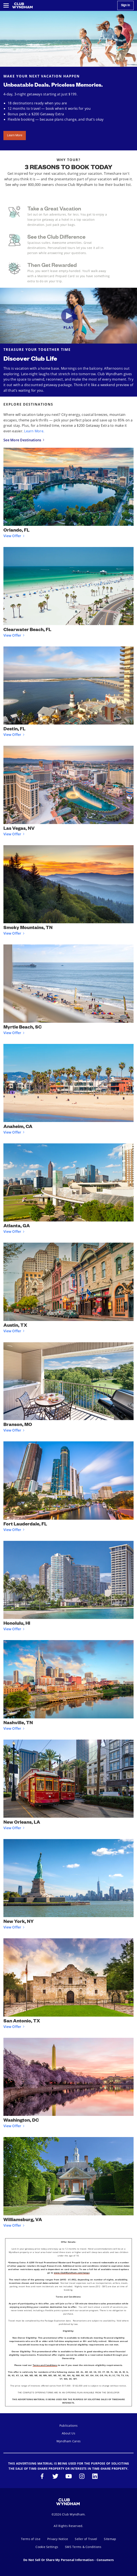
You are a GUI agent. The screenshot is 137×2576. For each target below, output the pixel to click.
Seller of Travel (86, 2539)
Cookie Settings (46, 2547)
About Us (68, 2433)
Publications (68, 2425)
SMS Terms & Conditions (83, 2547)
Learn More (14, 135)
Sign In (125, 5)
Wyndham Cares (68, 2441)
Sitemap (110, 2539)
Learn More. (34, 431)
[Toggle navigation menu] (6, 5)
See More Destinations (22, 440)
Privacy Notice (57, 2539)
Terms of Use (30, 2539)
